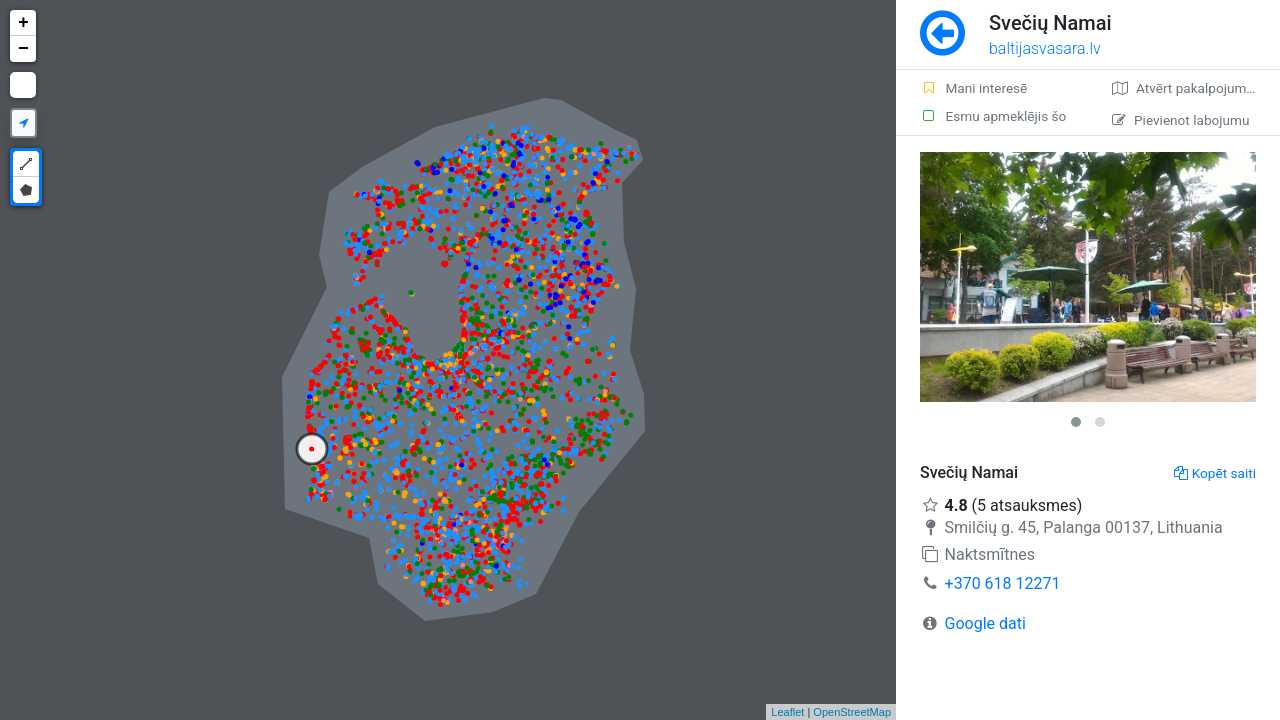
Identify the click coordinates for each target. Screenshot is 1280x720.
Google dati (985, 623)
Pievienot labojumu (1180, 120)
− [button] (23, 49)
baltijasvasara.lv (1045, 48)
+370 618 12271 (1003, 583)
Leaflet (787, 712)
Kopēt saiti (1215, 473)
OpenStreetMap (852, 712)
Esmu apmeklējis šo (993, 116)
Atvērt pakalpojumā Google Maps (1196, 88)
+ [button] (23, 23)
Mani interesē (973, 88)
